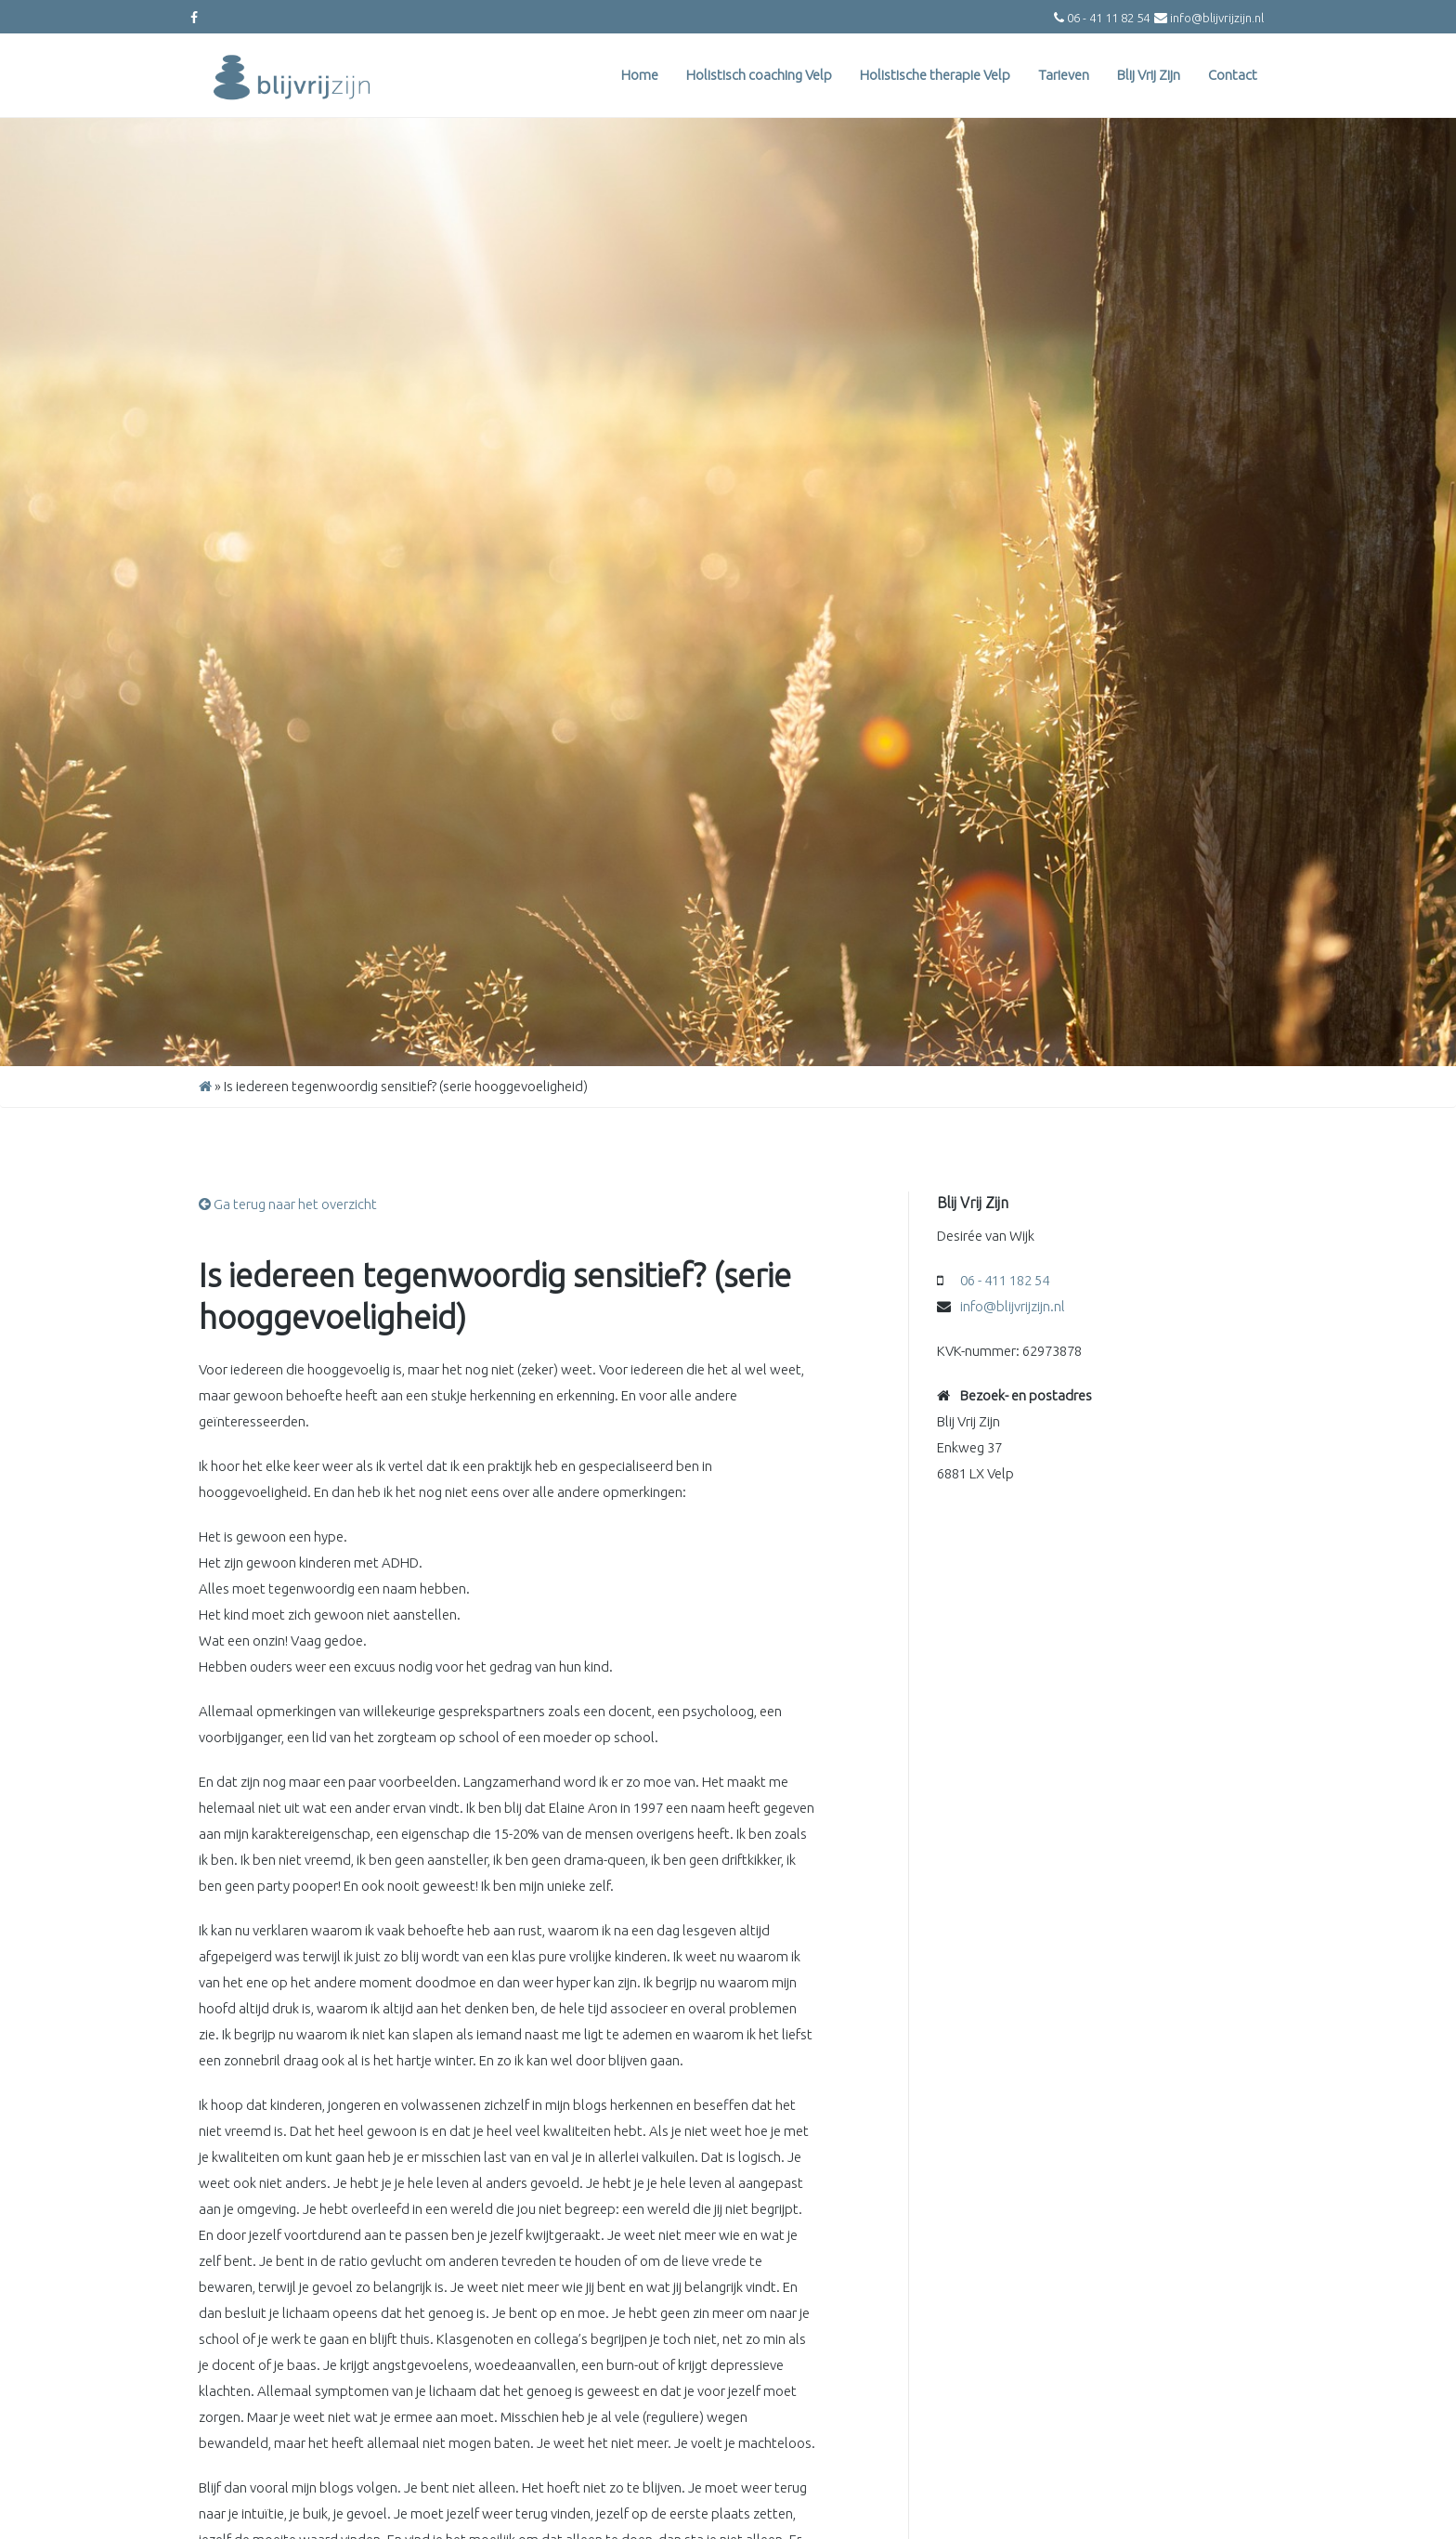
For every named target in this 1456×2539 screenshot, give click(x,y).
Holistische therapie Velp (935, 75)
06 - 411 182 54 (1004, 1280)
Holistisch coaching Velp (759, 75)
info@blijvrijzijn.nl (1217, 17)
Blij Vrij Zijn (1148, 75)
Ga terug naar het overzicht (288, 1204)
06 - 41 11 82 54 (1108, 17)
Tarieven (1063, 75)
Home (639, 75)
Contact (1232, 75)
